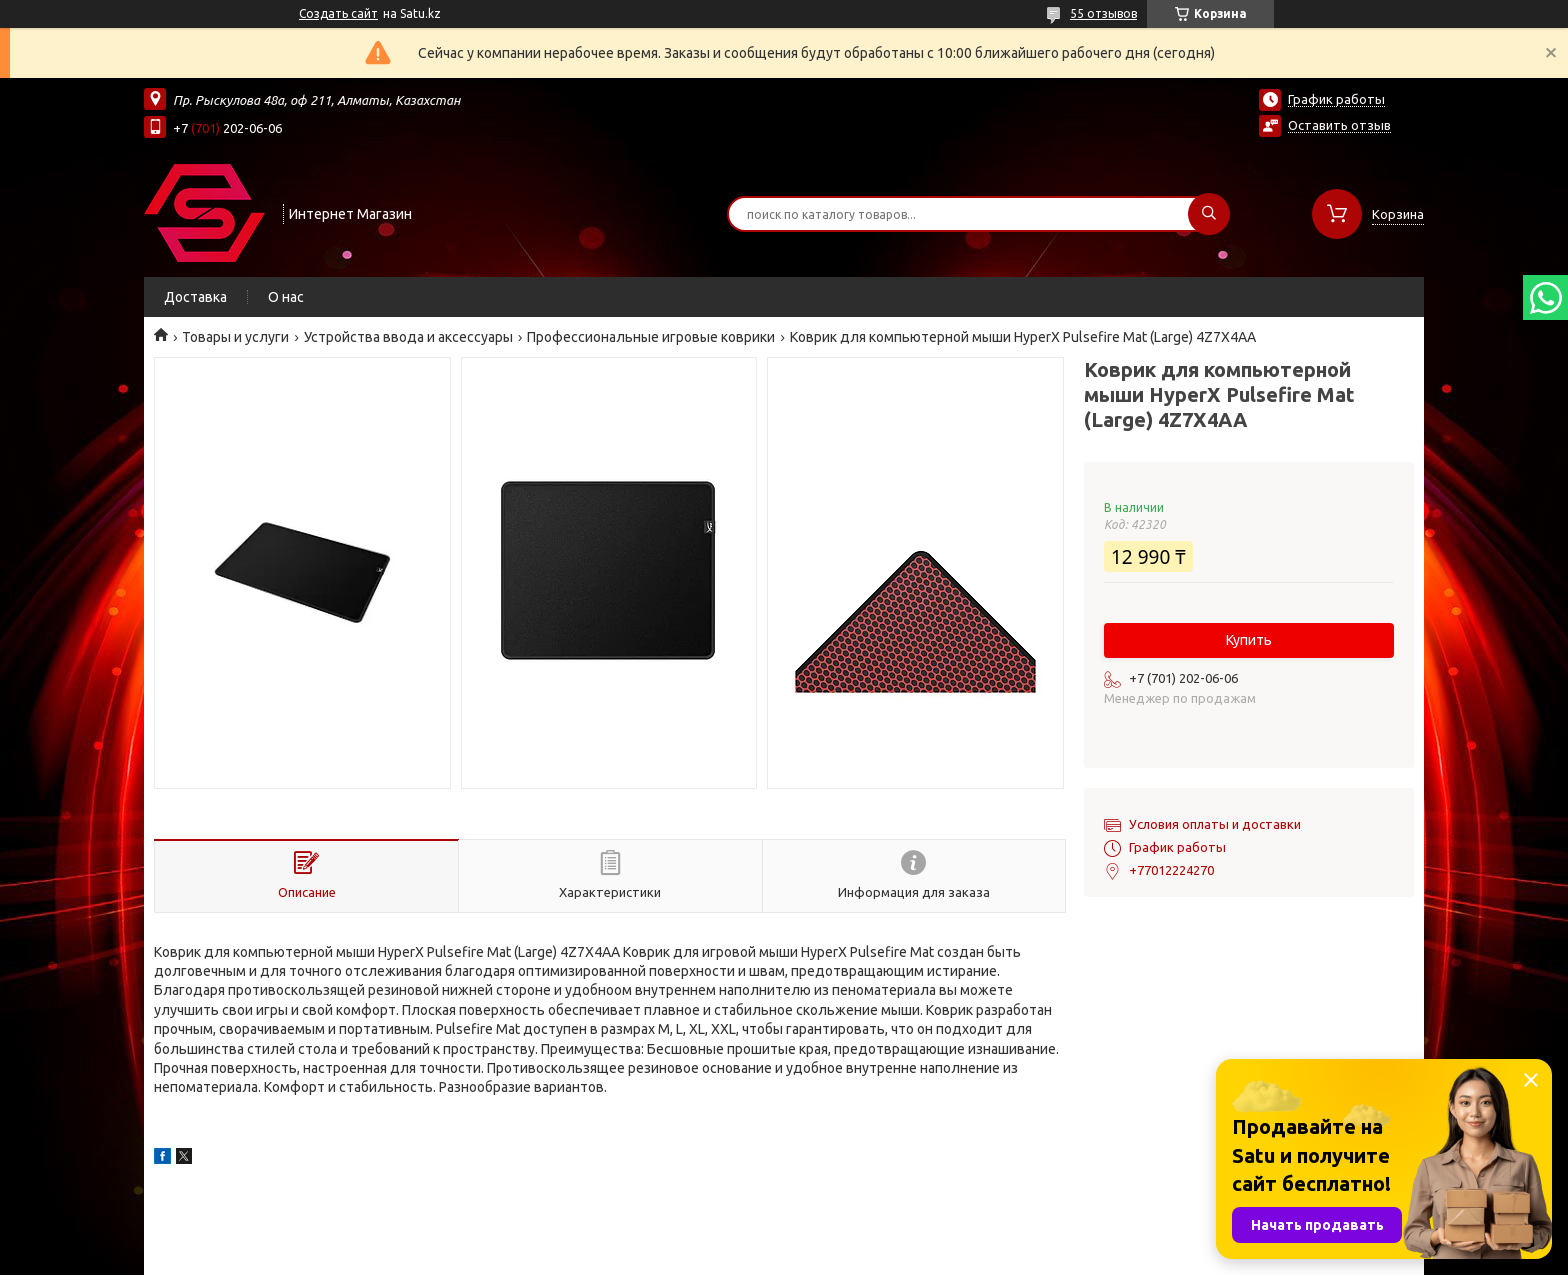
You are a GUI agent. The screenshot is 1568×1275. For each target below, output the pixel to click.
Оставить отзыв (1339, 125)
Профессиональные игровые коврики (651, 337)
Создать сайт (338, 13)
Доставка (195, 297)
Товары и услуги (235, 337)
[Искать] (1209, 214)
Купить (1249, 640)
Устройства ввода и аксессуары (408, 337)
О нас (286, 297)
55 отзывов (1103, 13)
